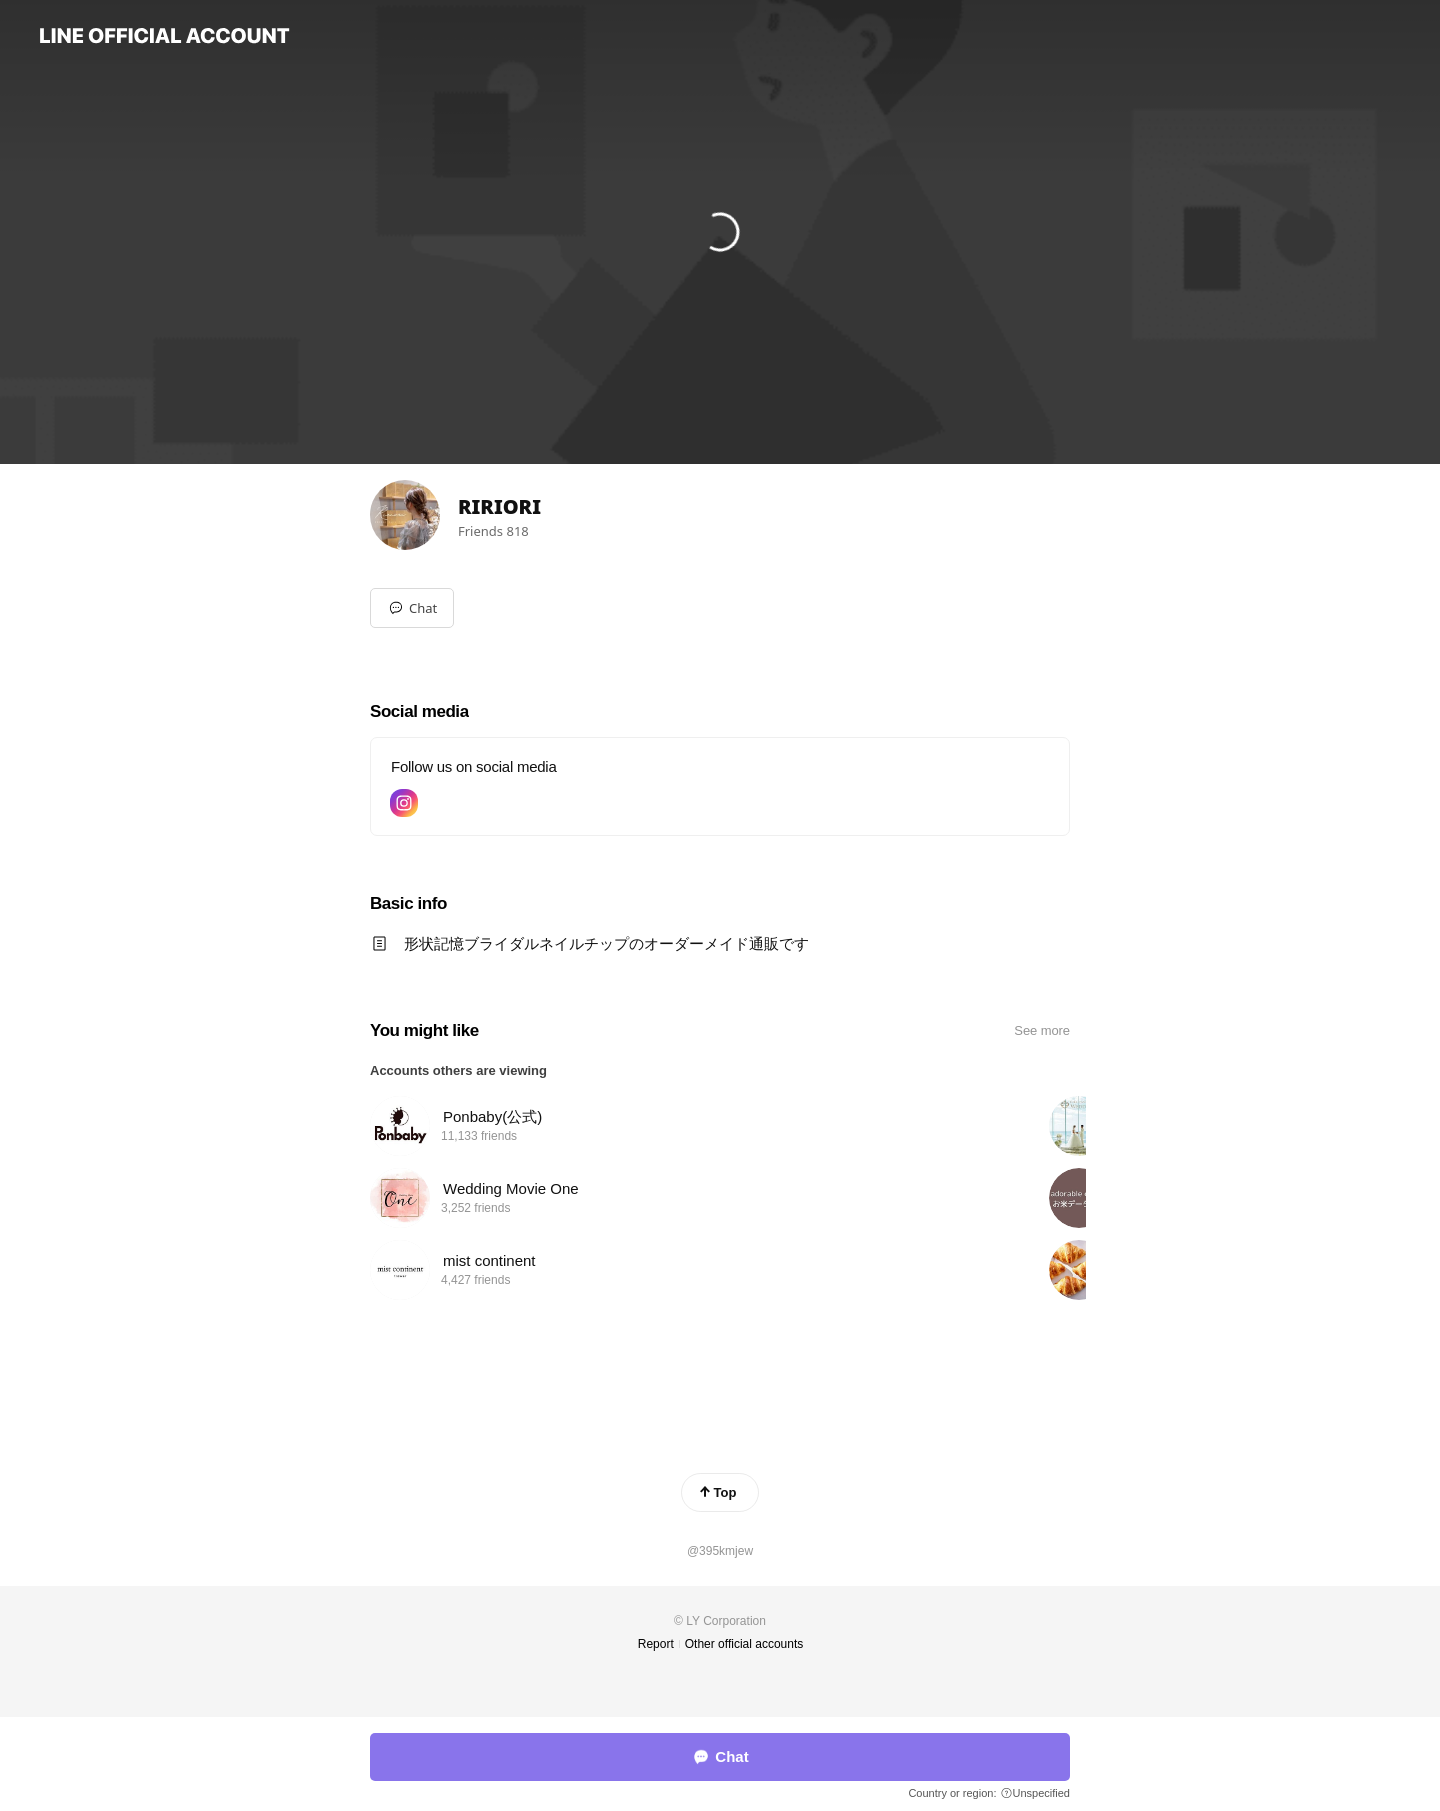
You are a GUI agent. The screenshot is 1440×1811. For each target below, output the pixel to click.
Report (656, 1644)
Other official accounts (744, 1644)
